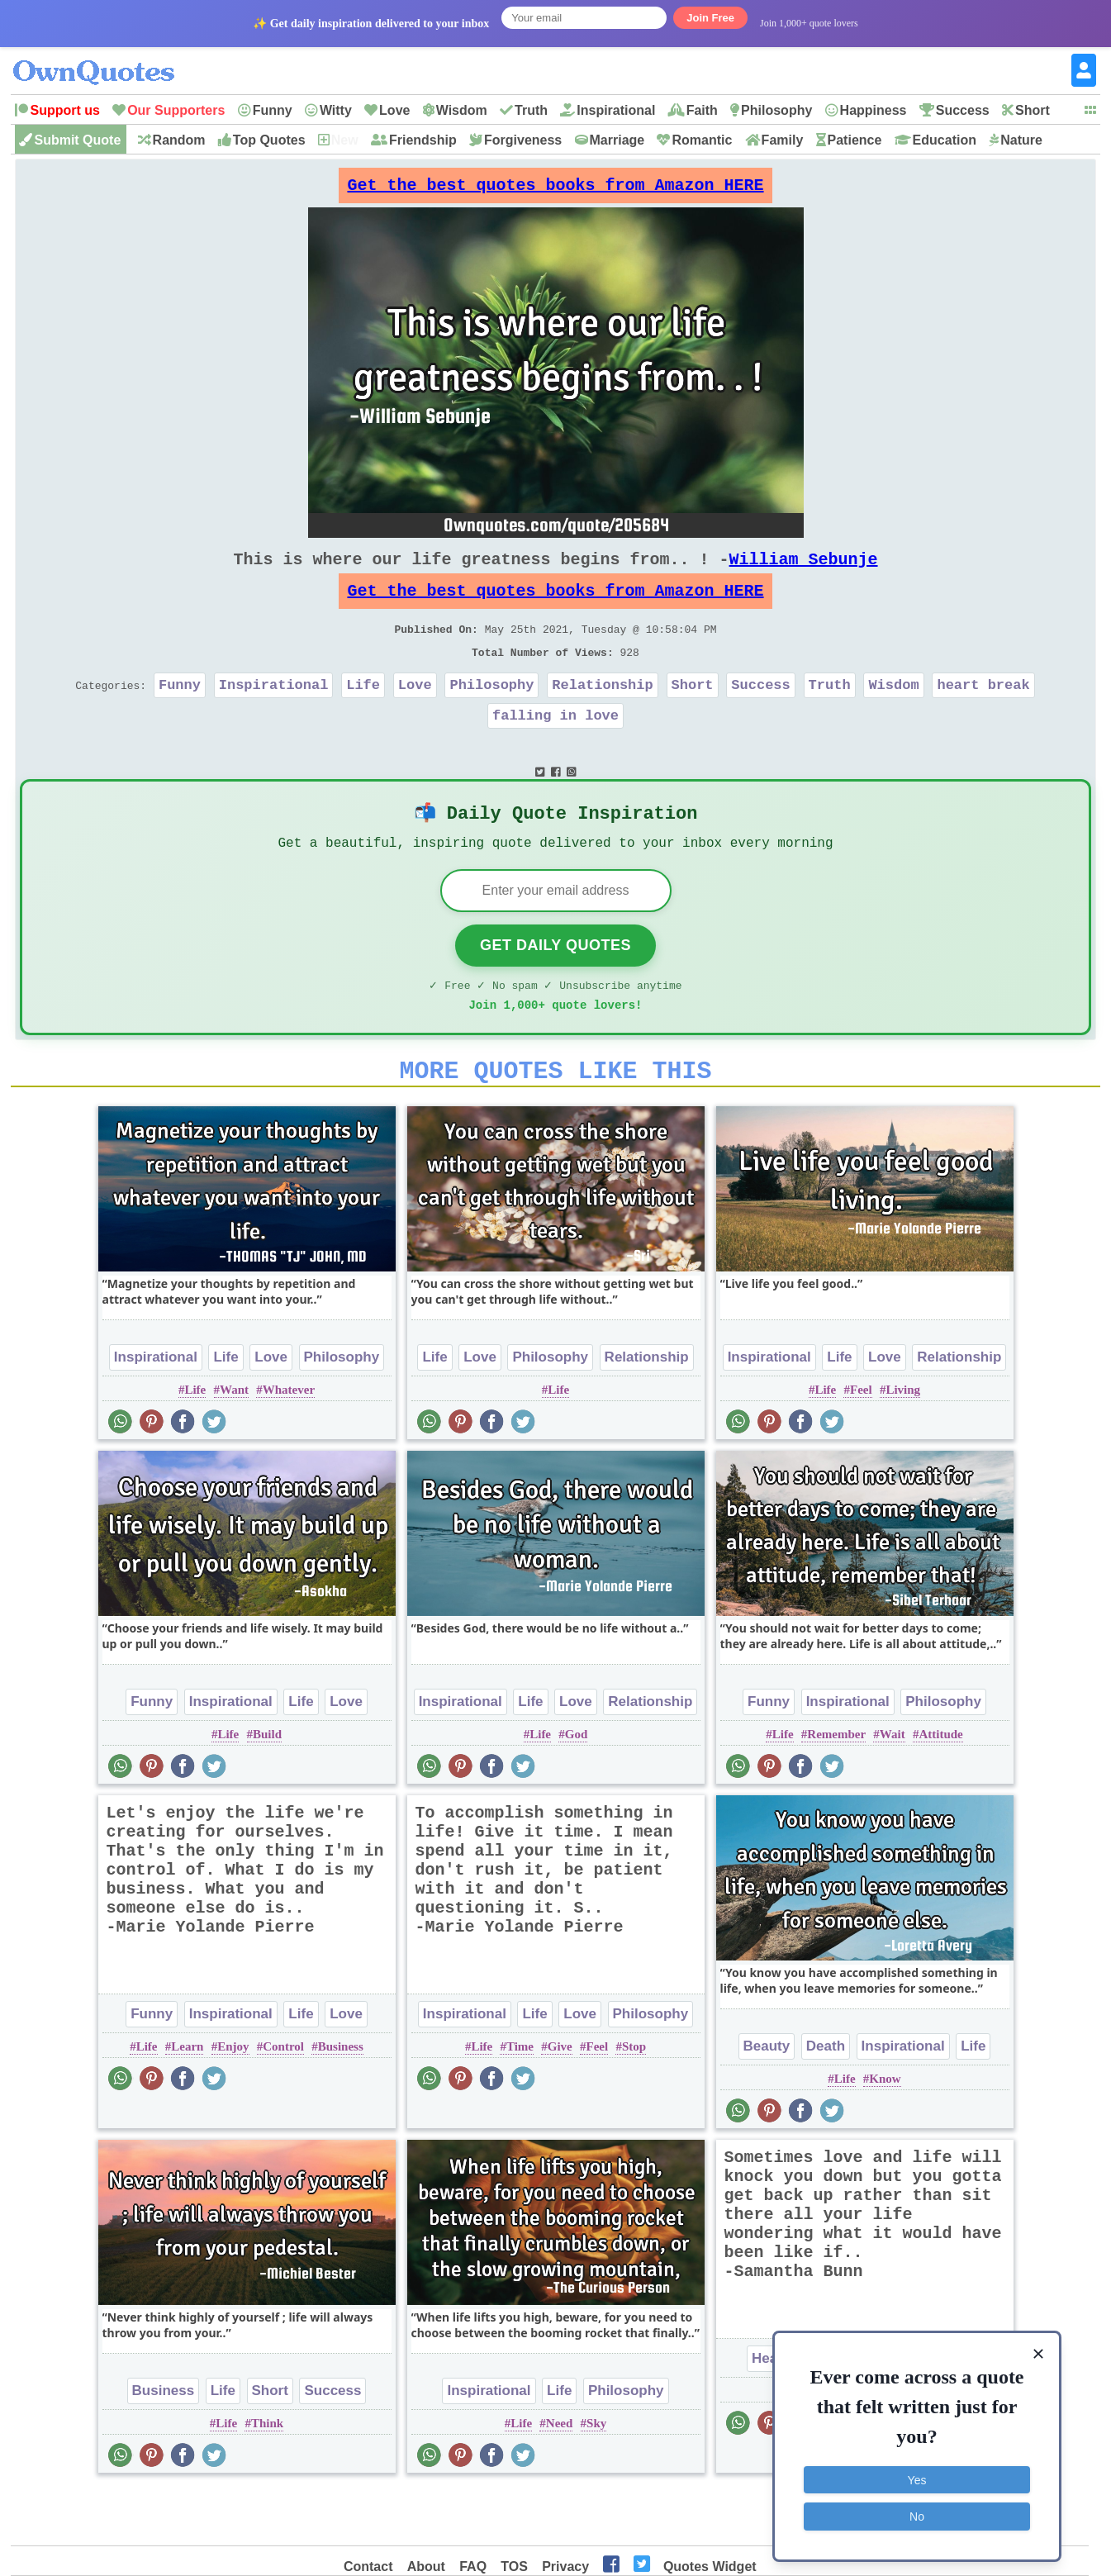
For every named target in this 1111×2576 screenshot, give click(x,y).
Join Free (710, 18)
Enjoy (233, 2100)
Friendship (423, 140)
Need (559, 2476)
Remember (836, 1787)
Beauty (767, 2100)
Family (783, 140)
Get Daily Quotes (555, 989)
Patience (855, 140)
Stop (634, 2100)
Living (902, 1443)
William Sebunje (803, 572)
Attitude (940, 1787)
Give (560, 2100)
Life (363, 714)
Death (825, 2100)
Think (267, 2476)
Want (234, 1443)
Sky (596, 2476)
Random (179, 140)
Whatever (289, 1443)
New (344, 140)
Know (884, 2132)
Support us (64, 110)
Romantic (702, 140)
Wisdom (461, 110)
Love (394, 110)
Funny (272, 110)
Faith (702, 110)
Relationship (602, 714)
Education (944, 140)
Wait (892, 1787)
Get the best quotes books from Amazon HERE (556, 189)
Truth (531, 110)
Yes (917, 2477)
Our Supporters (176, 110)
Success (963, 110)
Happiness (873, 110)
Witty (336, 110)
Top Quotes (269, 140)
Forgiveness (523, 140)
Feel (861, 1443)
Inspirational (616, 110)
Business (340, 2100)
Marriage (617, 140)
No (916, 2514)
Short (1032, 110)
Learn (187, 2100)
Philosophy (776, 110)
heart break (983, 714)
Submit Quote (77, 140)
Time (520, 2100)
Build (267, 1787)
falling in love (555, 748)
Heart (769, 2412)
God (576, 1787)
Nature (1021, 140)
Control (283, 2100)
